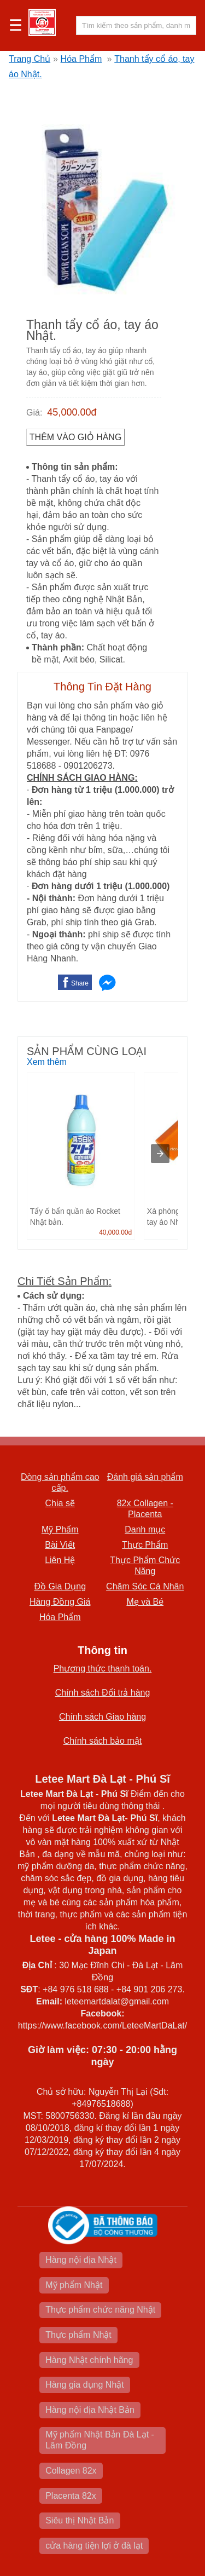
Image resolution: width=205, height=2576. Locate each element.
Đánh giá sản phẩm (145, 1477)
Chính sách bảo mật (102, 1740)
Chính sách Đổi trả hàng (102, 1692)
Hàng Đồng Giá (60, 1601)
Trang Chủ (29, 59)
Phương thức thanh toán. (103, 1668)
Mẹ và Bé (144, 1601)
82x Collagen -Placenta (145, 1509)
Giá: (34, 412)
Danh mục (145, 1529)
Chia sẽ (60, 1503)
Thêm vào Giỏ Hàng (76, 437)
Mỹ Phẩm (60, 1529)
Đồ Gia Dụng (60, 1586)
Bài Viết (60, 1544)
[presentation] (160, 1153)
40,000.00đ (115, 1232)
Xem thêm (47, 1062)
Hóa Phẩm (81, 59)
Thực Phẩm (145, 1544)
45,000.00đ (71, 412)
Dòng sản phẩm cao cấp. (60, 1482)
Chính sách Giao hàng (102, 1716)
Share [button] (80, 983)
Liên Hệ (60, 1560)
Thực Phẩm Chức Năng (145, 1565)
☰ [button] (15, 25)
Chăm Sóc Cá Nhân (145, 1586)
